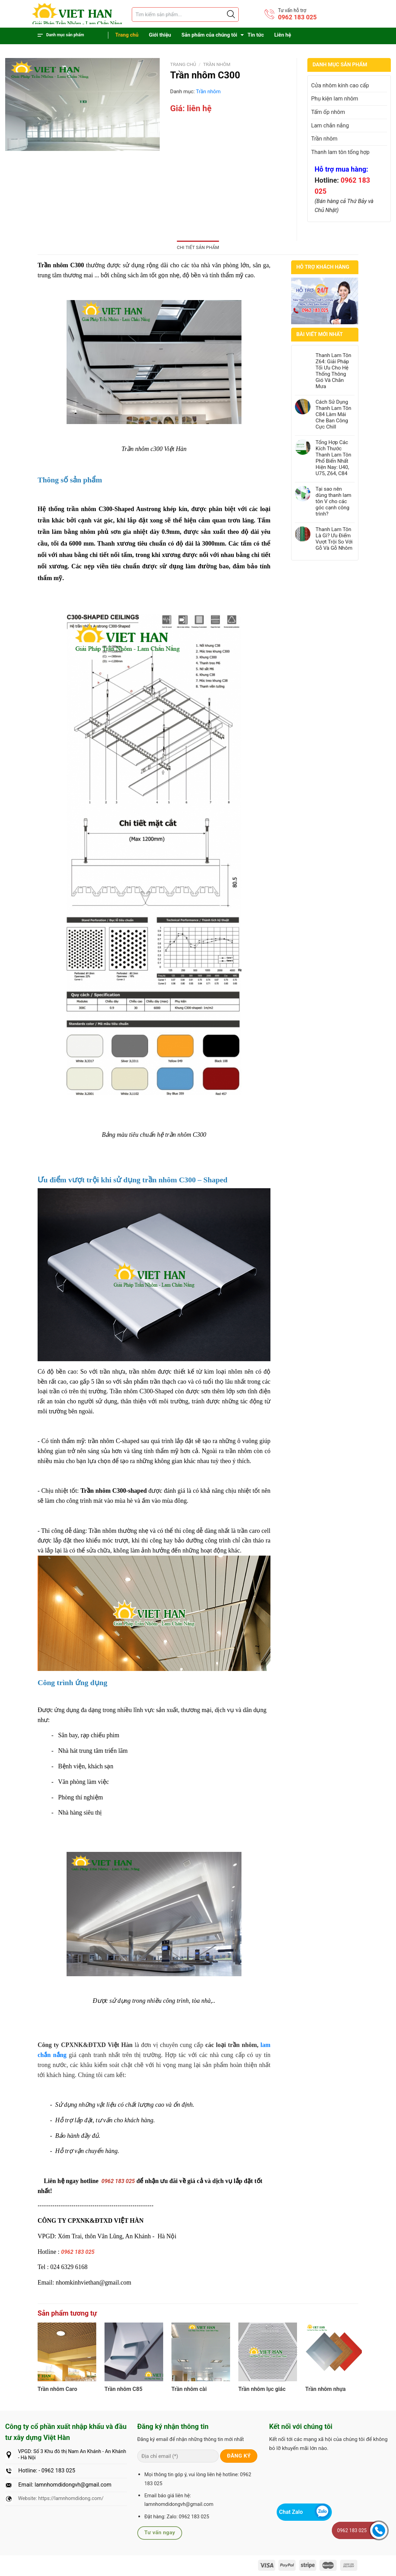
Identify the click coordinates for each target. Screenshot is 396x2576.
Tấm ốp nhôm (328, 112)
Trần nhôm (216, 64)
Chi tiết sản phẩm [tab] (198, 247)
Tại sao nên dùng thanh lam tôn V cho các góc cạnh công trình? (334, 501)
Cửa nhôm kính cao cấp (340, 85)
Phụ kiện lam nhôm (334, 98)
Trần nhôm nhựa (325, 2389)
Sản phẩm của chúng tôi (209, 35)
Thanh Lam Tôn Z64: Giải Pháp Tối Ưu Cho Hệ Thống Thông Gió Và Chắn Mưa (334, 371)
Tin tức (256, 35)
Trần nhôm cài (189, 2389)
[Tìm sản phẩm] (185, 14)
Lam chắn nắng (330, 125)
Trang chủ (126, 35)
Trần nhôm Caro (57, 2389)
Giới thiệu (160, 35)
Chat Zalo (291, 2512)
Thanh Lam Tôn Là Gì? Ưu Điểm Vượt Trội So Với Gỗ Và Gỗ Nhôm (334, 538)
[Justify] (230, 14)
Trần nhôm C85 (123, 2389)
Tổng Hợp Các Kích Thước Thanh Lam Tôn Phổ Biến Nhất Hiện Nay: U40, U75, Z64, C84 (334, 458)
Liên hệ (282, 35)
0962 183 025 (297, 17)
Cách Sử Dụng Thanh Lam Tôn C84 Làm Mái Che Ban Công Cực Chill (334, 414)
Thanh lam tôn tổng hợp (340, 152)
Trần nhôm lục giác (262, 2389)
